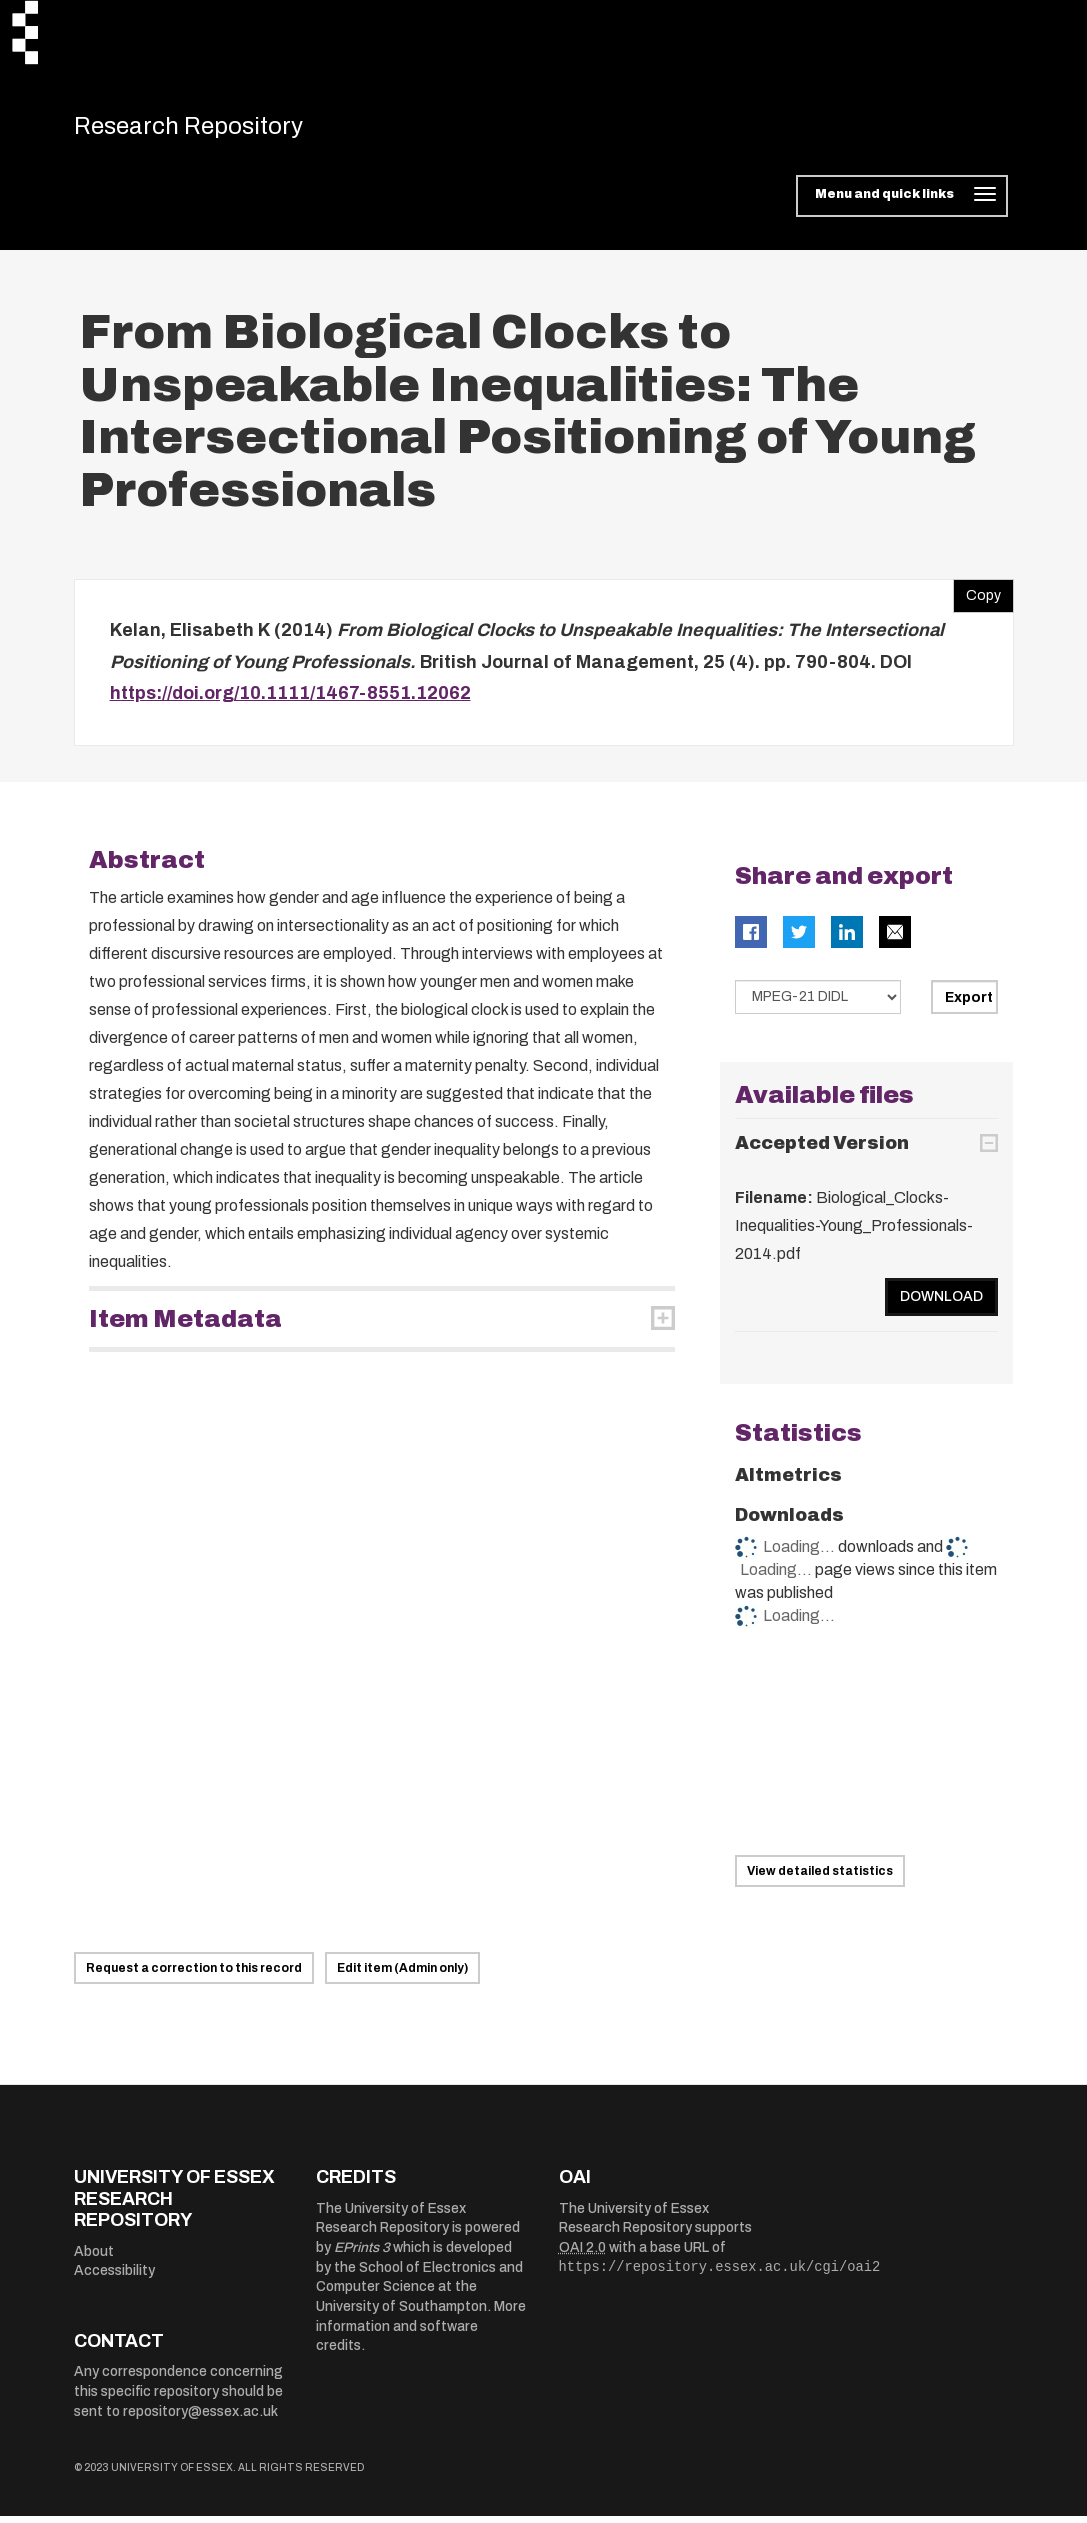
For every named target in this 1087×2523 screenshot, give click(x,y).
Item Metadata (185, 1326)
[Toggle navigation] (901, 204)
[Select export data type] (818, 1004)
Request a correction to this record (194, 1976)
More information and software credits (421, 2334)
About (94, 2258)
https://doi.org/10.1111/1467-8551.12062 (290, 701)
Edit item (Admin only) (402, 1976)
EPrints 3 (362, 2255)
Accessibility (114, 2278)
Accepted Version (822, 1151)
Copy (977, 599)
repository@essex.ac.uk (200, 2418)
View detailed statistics (820, 1879)
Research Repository (214, 130)
